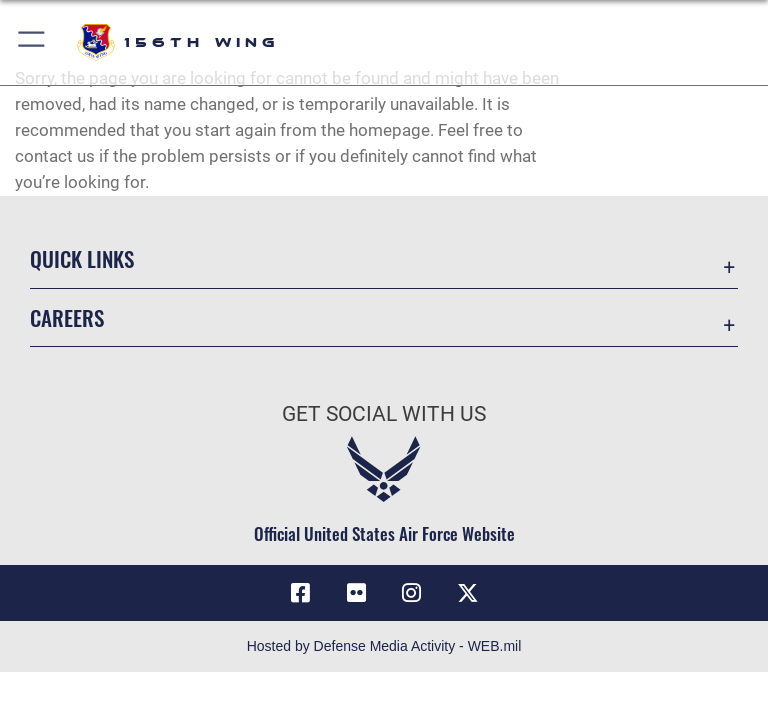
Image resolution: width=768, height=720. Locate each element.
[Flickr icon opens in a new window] (356, 593)
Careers (67, 317)
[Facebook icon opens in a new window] (300, 593)
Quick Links (82, 258)
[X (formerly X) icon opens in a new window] (468, 593)
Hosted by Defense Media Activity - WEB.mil (384, 646)
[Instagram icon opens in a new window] (412, 593)
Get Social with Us (384, 414)
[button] (32, 42)
